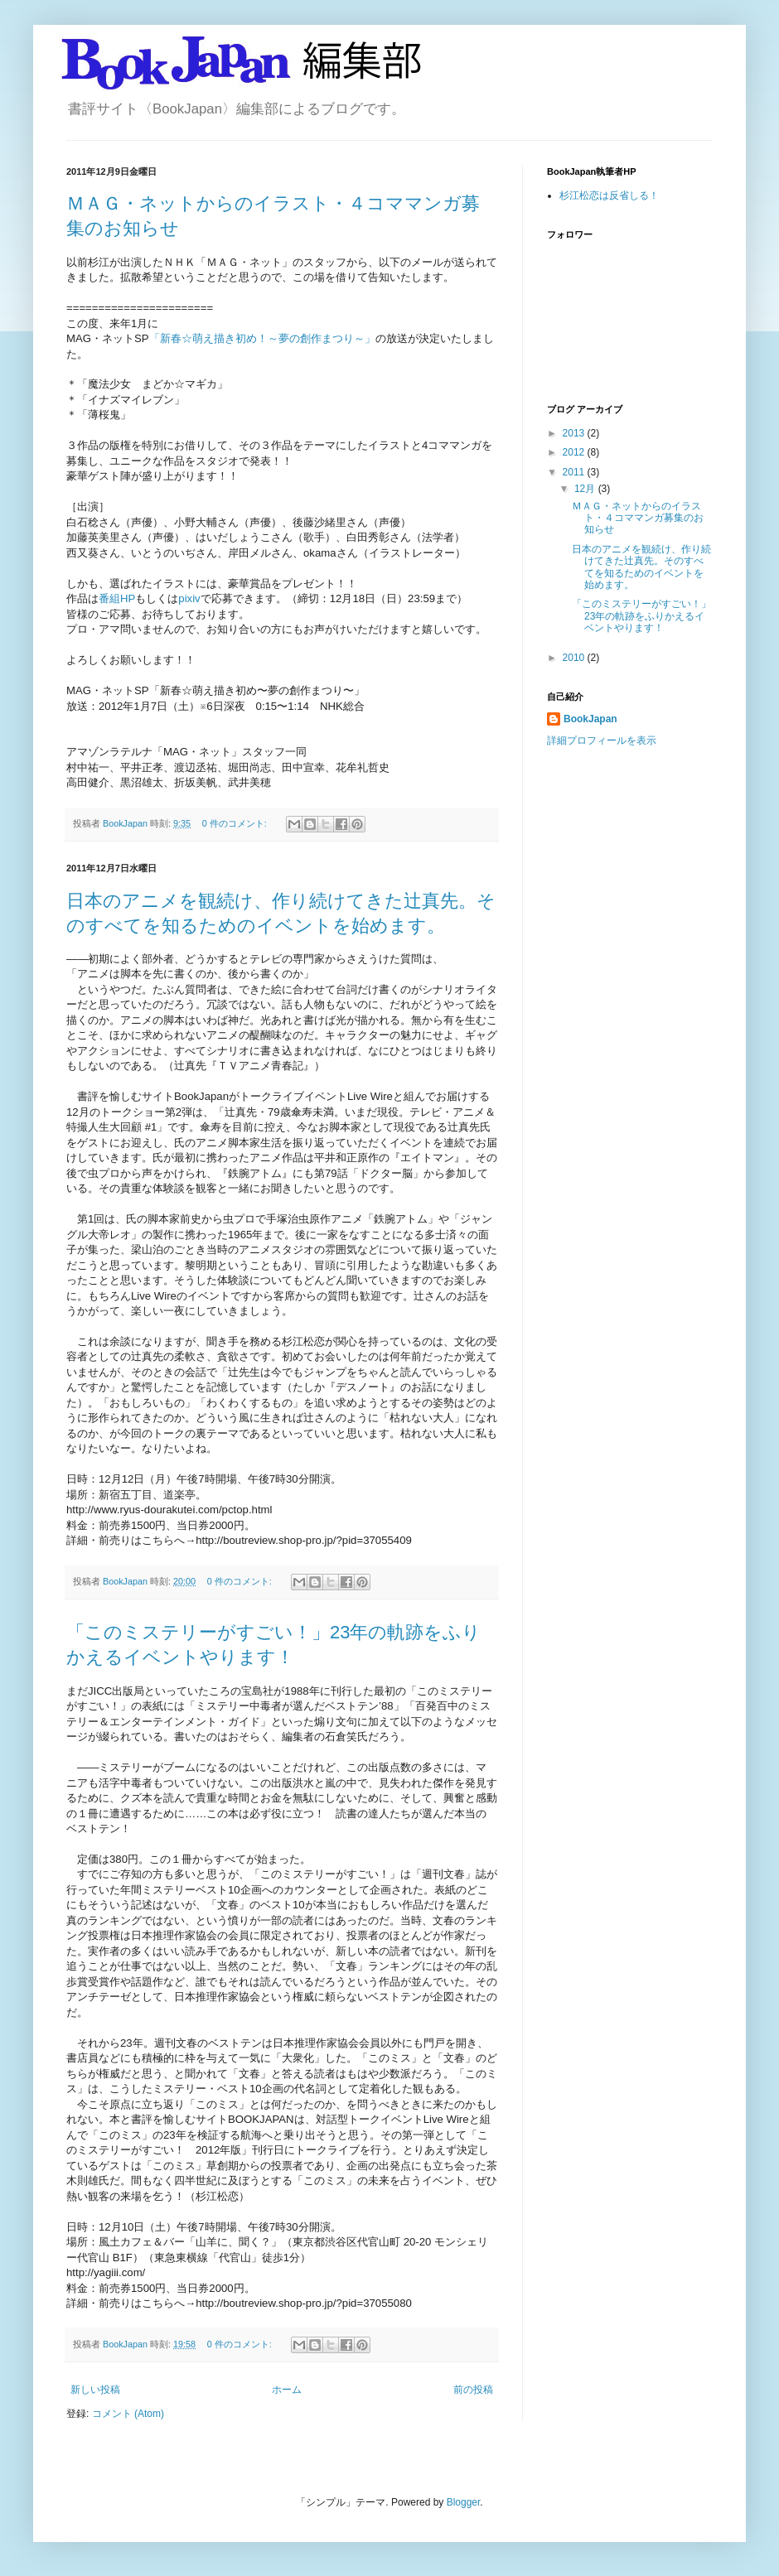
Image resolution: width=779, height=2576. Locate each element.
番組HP (117, 598)
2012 (575, 452)
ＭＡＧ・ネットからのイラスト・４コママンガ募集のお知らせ (638, 518)
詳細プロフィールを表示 (601, 740)
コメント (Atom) (128, 2413)
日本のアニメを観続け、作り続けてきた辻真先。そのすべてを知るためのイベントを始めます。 (641, 567)
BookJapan (590, 719)
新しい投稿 (95, 2389)
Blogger (464, 2502)
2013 (575, 433)
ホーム (287, 2389)
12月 (586, 488)
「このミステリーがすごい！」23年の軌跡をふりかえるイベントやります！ (641, 616)
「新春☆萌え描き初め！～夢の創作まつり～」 (262, 338)
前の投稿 (473, 2389)
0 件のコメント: (235, 823)
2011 (575, 472)
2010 (575, 657)
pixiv (189, 598)
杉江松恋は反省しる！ (609, 195)
